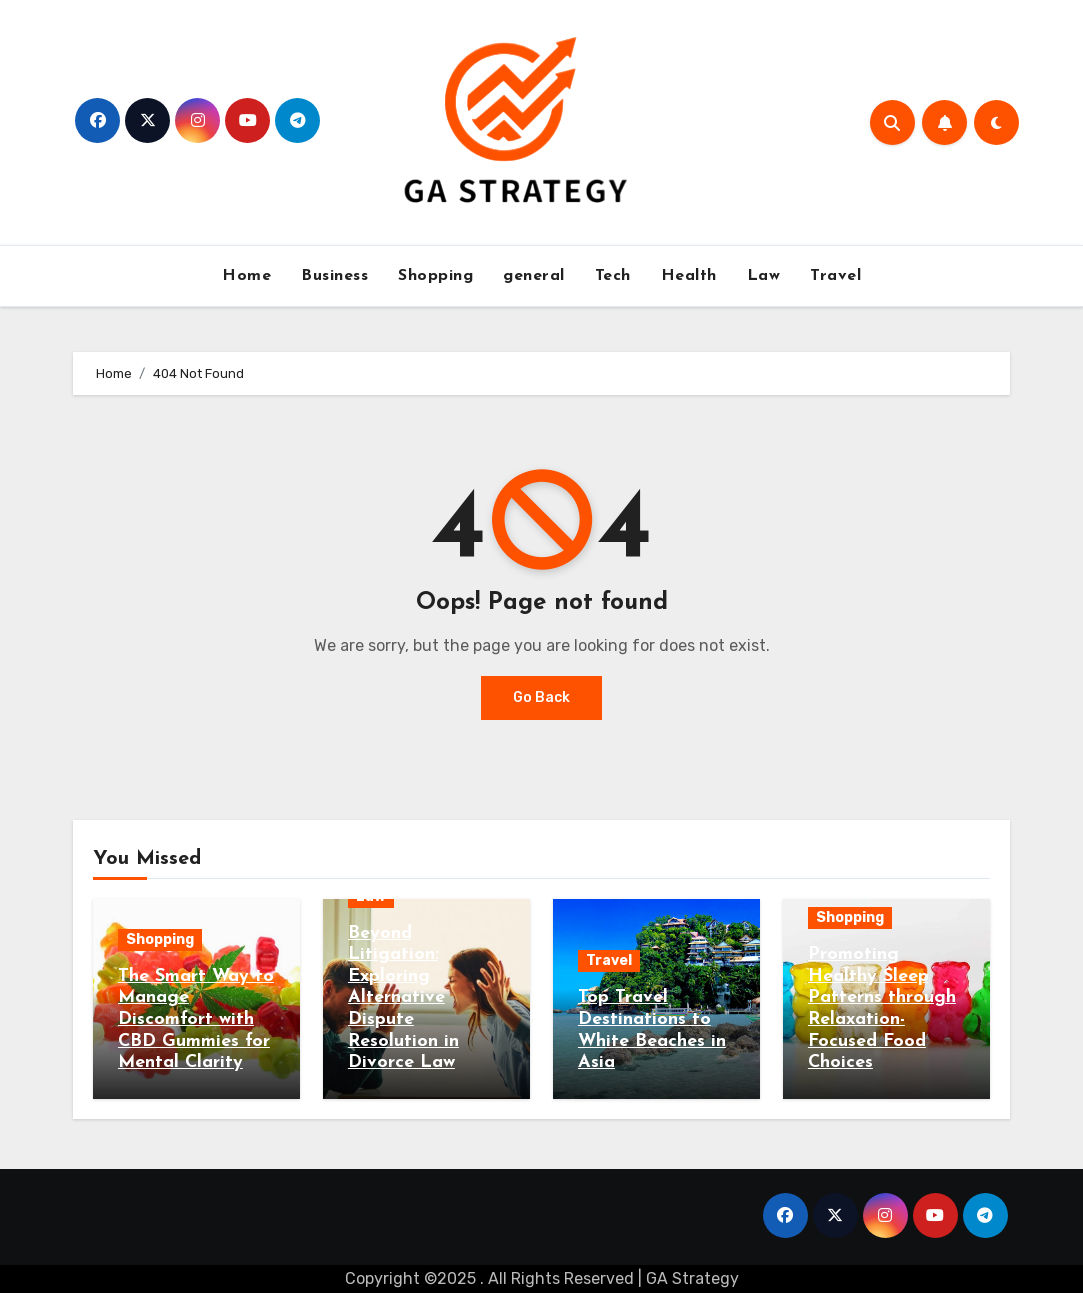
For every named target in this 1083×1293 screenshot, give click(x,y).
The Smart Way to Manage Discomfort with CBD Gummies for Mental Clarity (196, 1019)
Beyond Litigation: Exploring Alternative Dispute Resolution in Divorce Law (403, 998)
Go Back (541, 697)
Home (246, 276)
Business (334, 276)
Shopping (435, 276)
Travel (835, 276)
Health (689, 276)
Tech (613, 276)
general (534, 276)
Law (764, 276)
